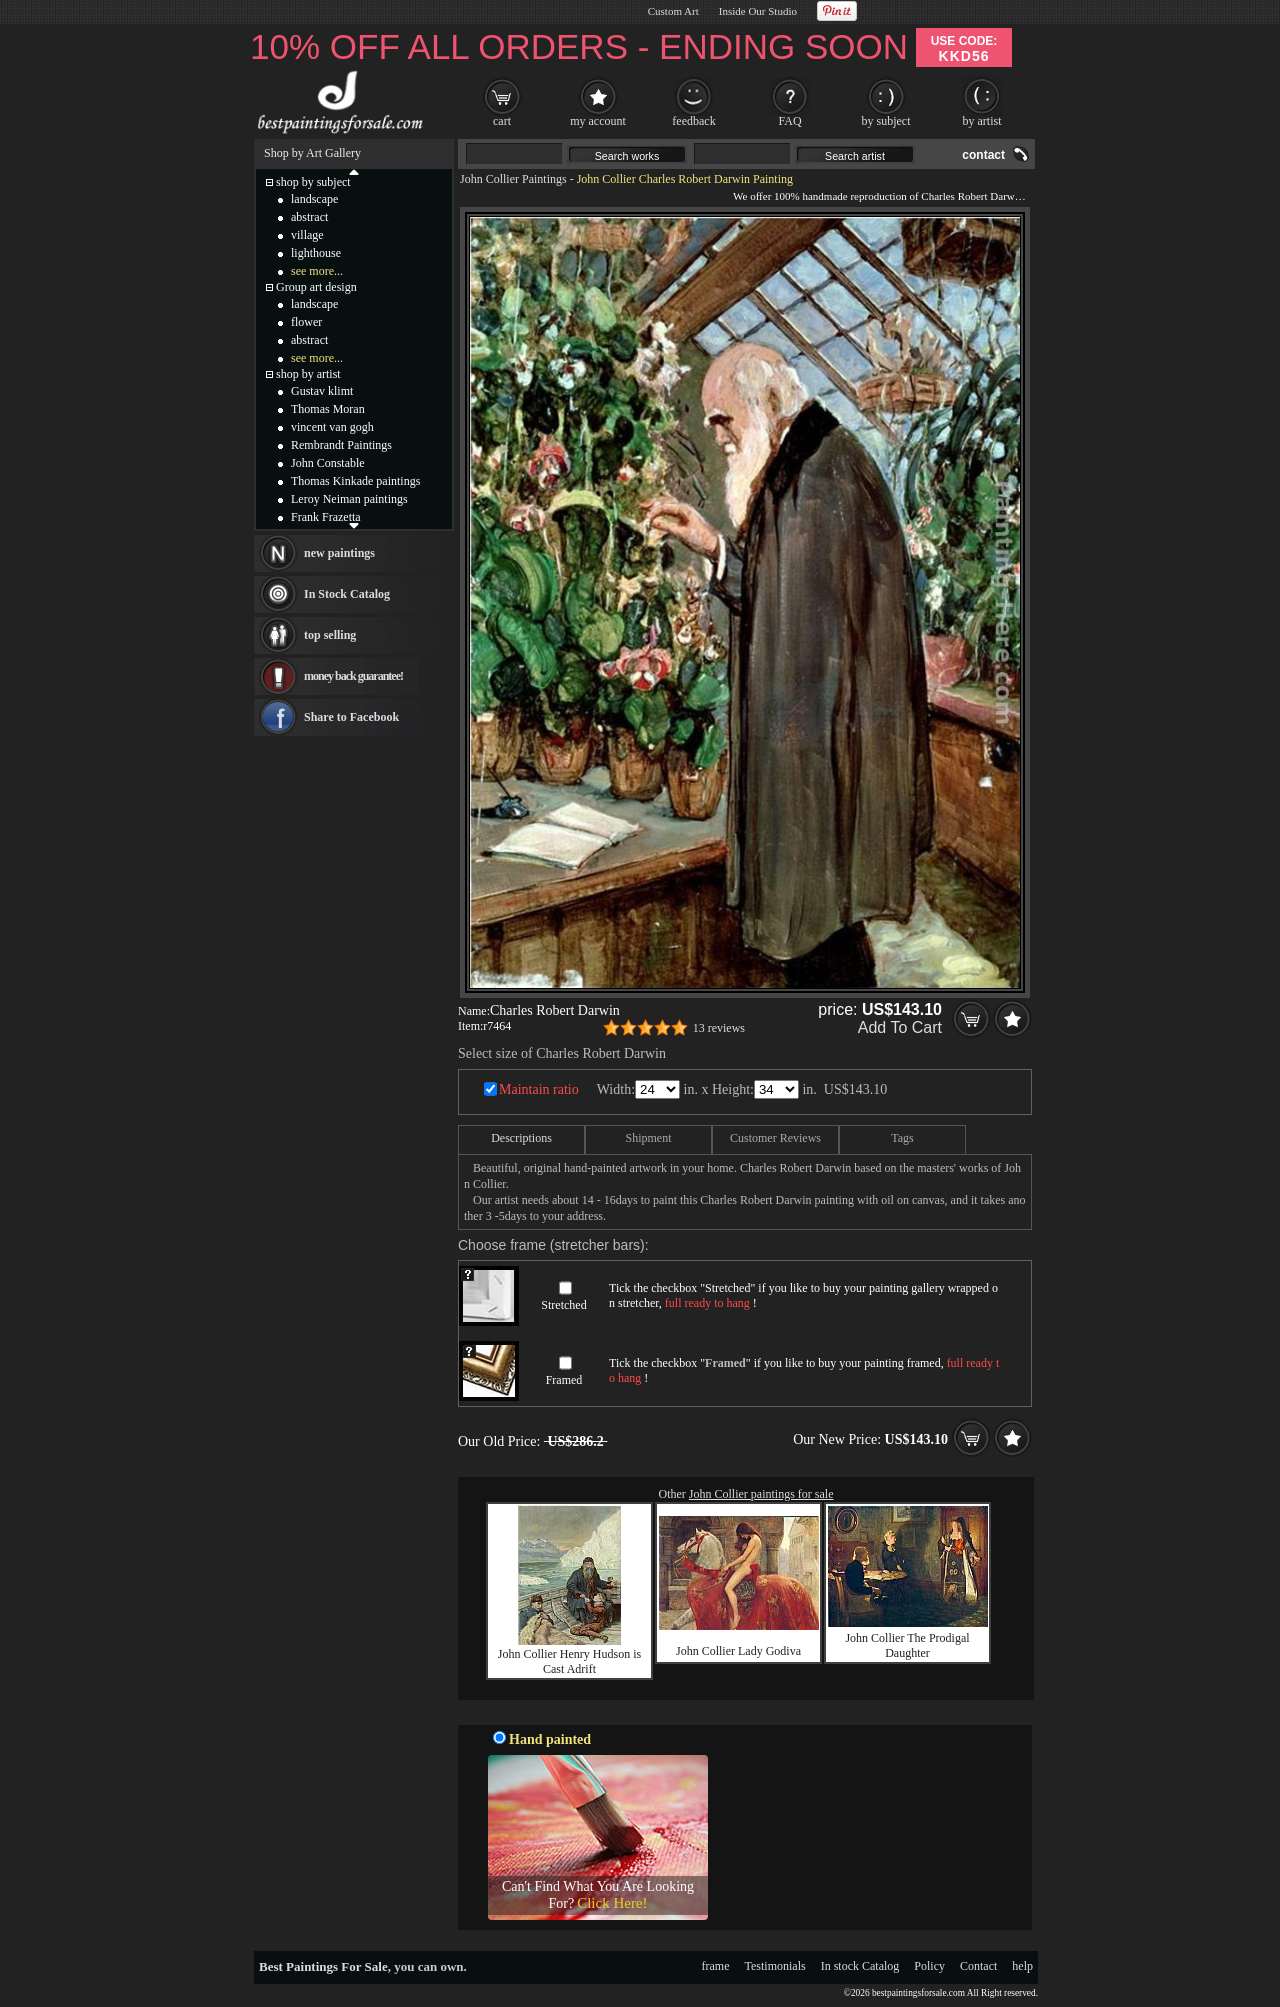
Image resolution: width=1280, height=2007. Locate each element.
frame (716, 1966)
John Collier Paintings (513, 179)
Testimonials (775, 1966)
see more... (317, 271)
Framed (564, 1380)
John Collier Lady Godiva (738, 1651)
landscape (314, 199)
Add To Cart (900, 1027)
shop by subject (313, 182)
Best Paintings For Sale (323, 1966)
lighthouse (316, 253)
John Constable (328, 463)
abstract (309, 217)
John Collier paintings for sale (761, 1494)
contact (983, 155)
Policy (929, 1966)
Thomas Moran (328, 409)
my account (598, 121)
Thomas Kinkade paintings (355, 481)
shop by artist (308, 374)
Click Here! (612, 1903)
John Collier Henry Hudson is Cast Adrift (569, 1661)
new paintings (339, 553)
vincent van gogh (332, 427)
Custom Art (673, 11)
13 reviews (719, 1028)
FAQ (789, 121)
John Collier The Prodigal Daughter (907, 1645)
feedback (693, 121)
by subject (886, 121)
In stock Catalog (860, 1966)
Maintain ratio (539, 1089)
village (307, 235)
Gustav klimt (322, 391)
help (1022, 1966)
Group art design (316, 287)
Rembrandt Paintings (341, 445)
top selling (330, 635)
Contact (978, 1966)
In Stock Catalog (347, 594)
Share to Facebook (351, 717)
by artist (982, 121)
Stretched (563, 1305)
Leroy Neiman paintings (349, 499)
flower (306, 322)
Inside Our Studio (758, 11)
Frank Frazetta (326, 517)
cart (502, 121)
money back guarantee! (353, 676)
